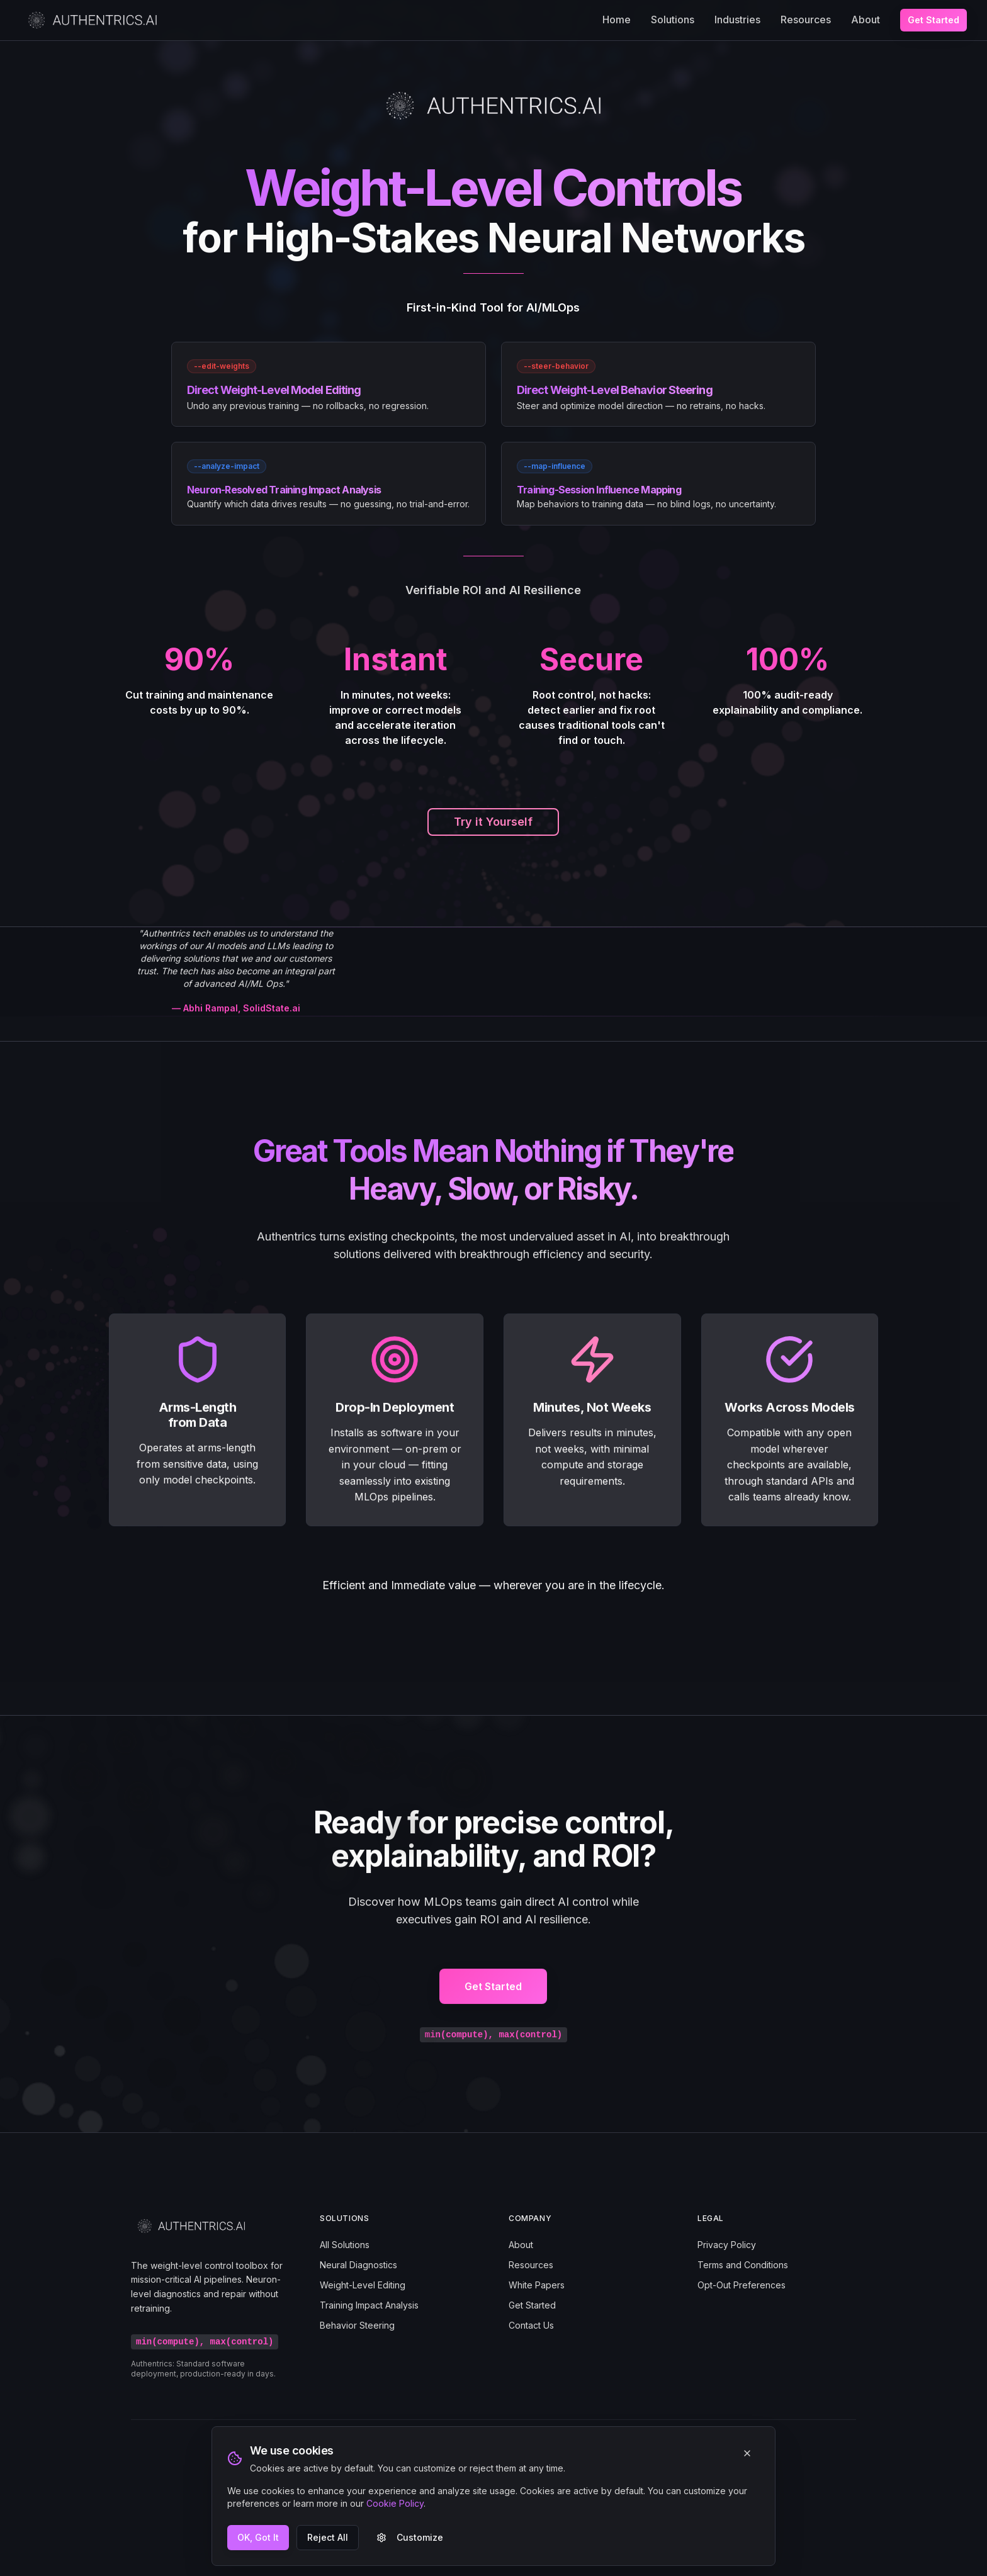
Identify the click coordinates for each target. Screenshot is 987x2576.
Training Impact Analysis (369, 2305)
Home (616, 19)
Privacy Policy (726, 2244)
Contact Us (531, 2325)
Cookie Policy (395, 2503)
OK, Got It (258, 2537)
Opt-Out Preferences (741, 2285)
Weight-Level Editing (362, 2285)
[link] (328, 384)
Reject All (327, 2537)
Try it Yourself (493, 821)
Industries (737, 19)
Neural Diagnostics (358, 2264)
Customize (409, 2537)
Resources (806, 19)
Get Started (933, 19)
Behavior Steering (357, 2325)
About (865, 19)
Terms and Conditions (742, 2264)
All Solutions (344, 2244)
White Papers (537, 2285)
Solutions (672, 19)
